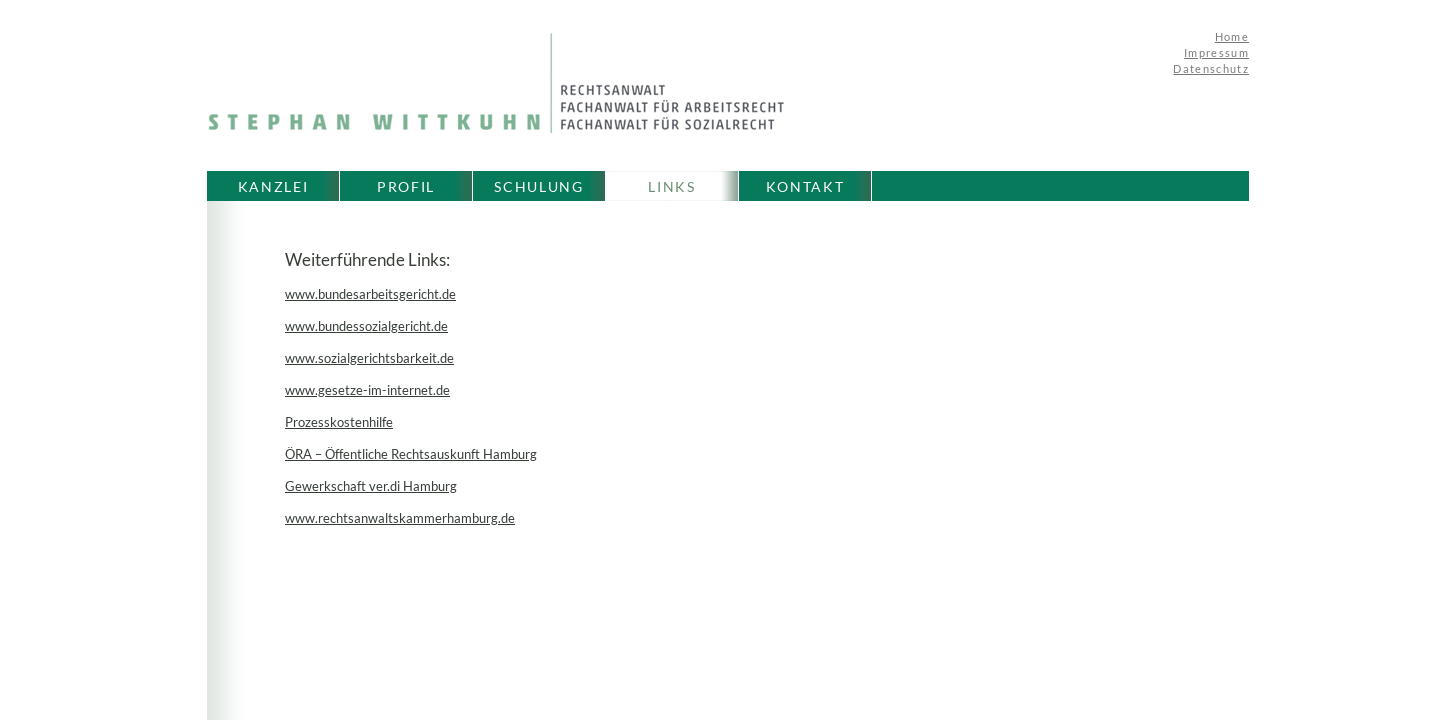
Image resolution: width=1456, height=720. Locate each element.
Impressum (1216, 52)
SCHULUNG (538, 186)
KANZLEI (273, 186)
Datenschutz (1211, 68)
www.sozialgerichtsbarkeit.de (369, 358)
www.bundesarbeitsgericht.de (370, 294)
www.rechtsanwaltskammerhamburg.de (400, 518)
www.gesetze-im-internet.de (367, 390)
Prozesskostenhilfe (339, 422)
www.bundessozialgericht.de (366, 326)
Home (1232, 36)
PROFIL (406, 186)
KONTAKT (805, 186)
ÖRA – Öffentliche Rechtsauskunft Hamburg (411, 454)
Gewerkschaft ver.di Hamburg (371, 486)
